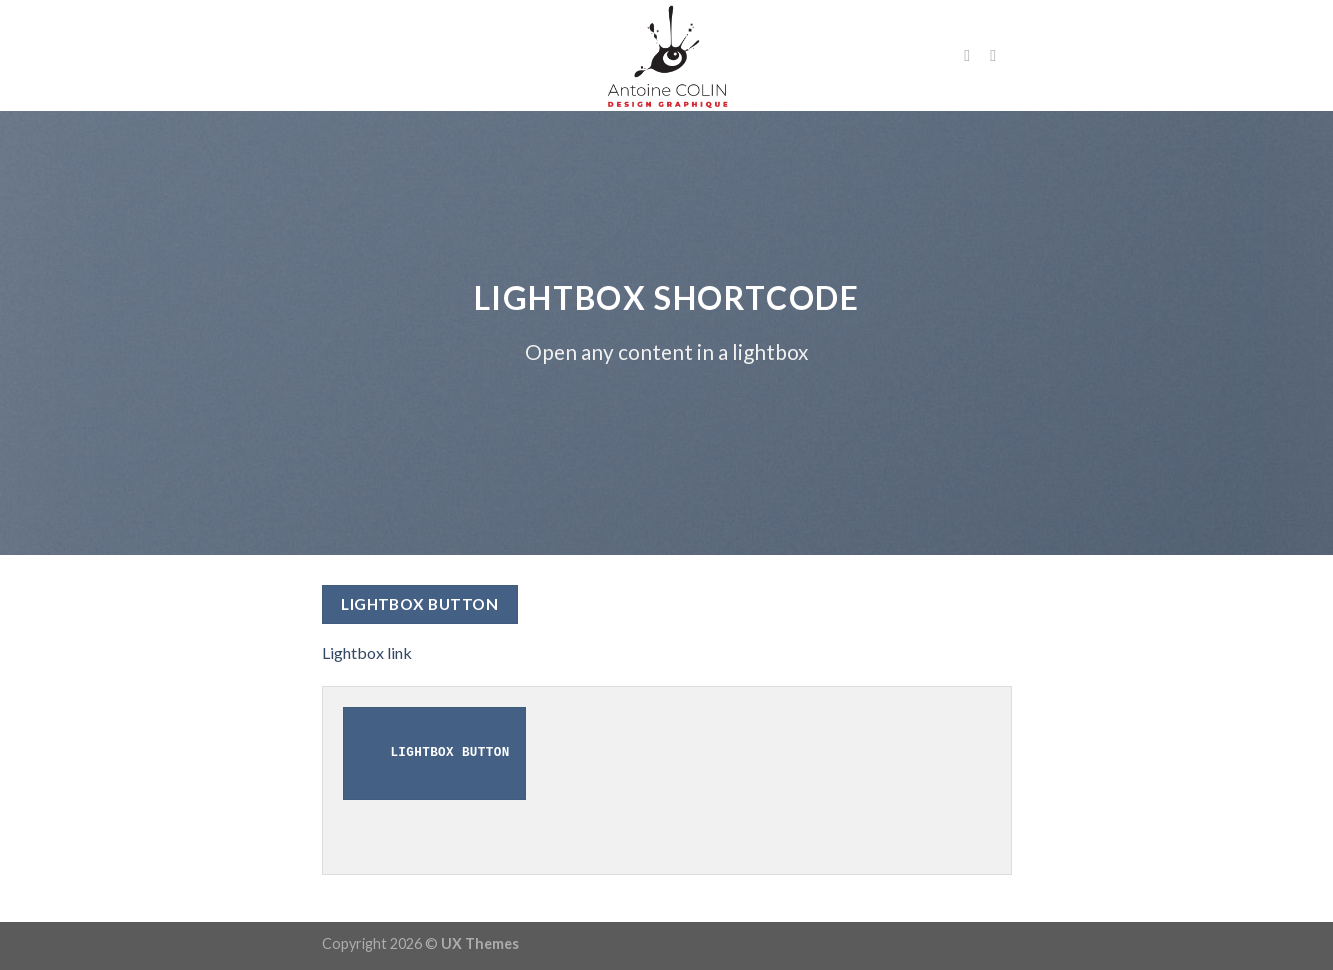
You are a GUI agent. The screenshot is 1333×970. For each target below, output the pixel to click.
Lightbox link (367, 652)
